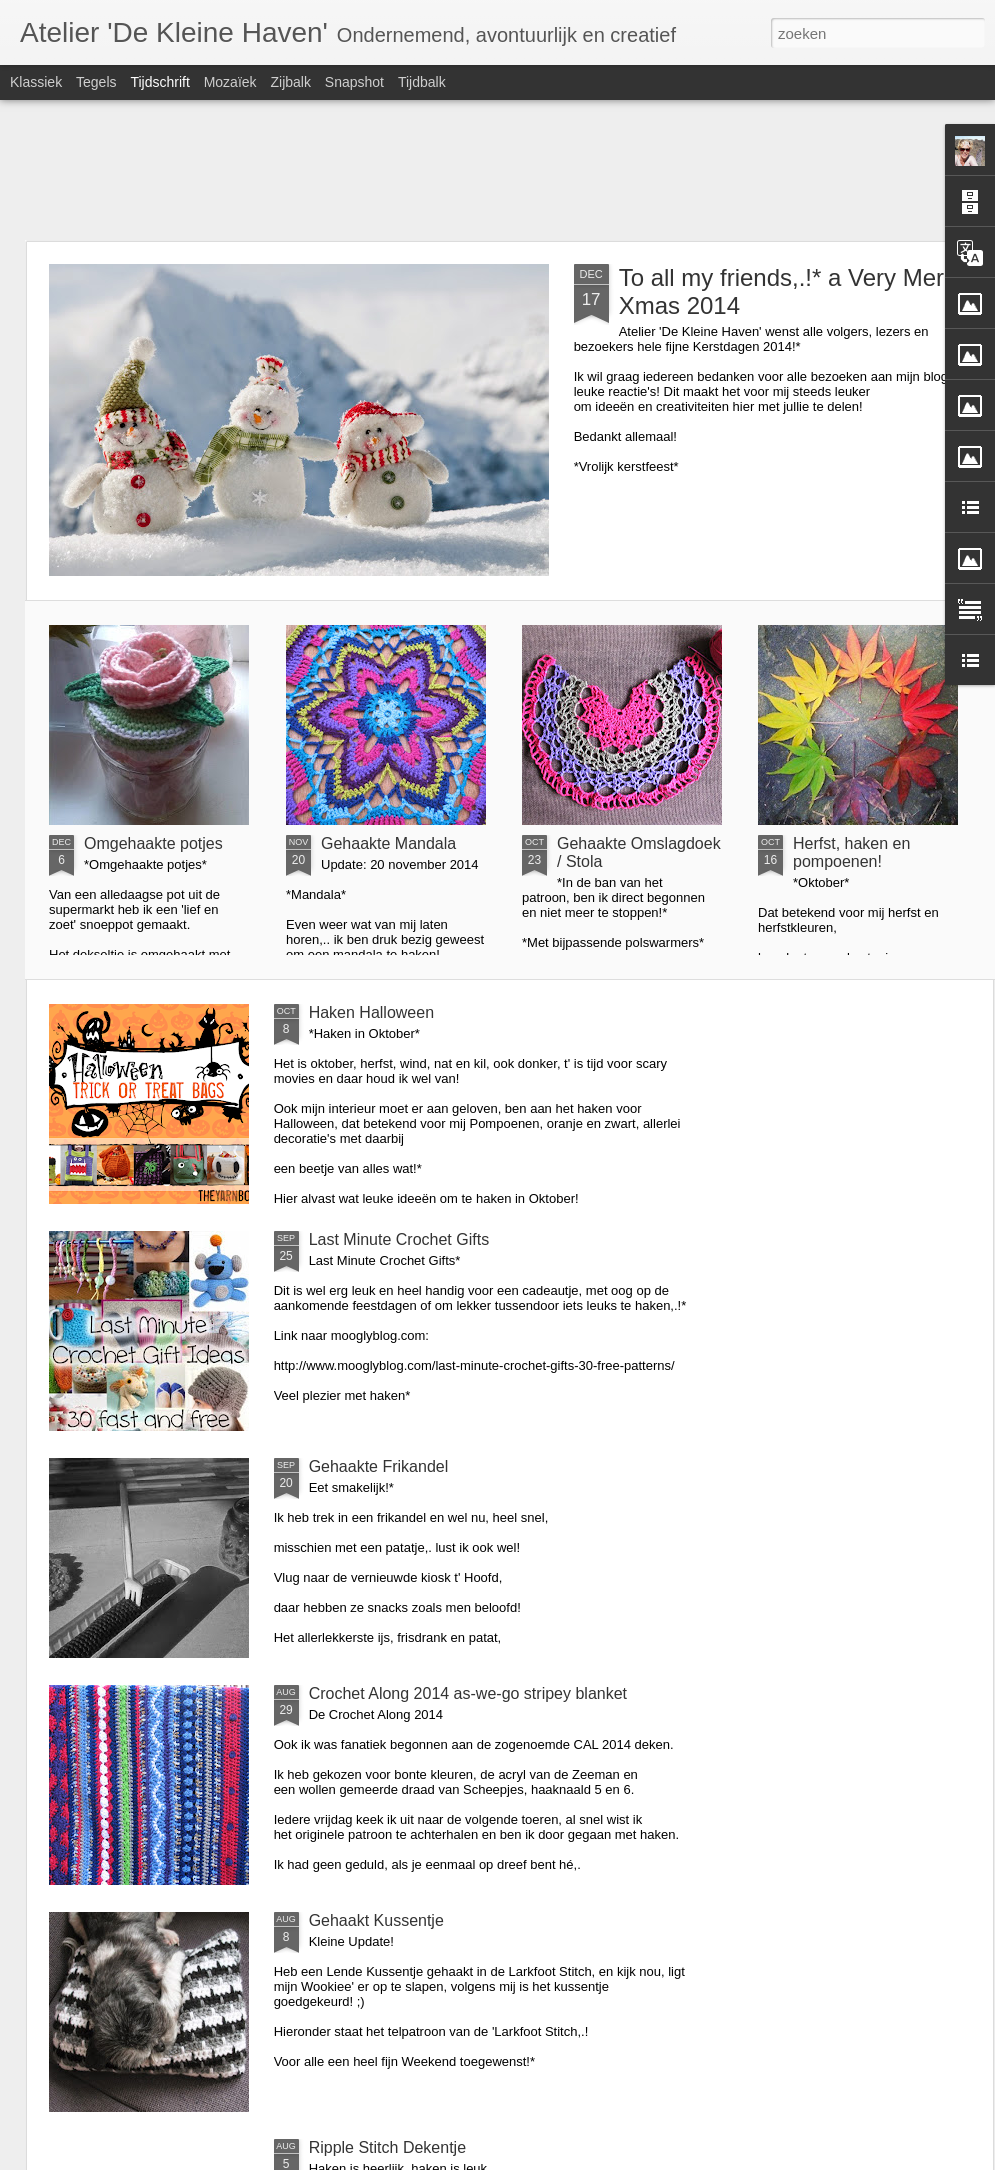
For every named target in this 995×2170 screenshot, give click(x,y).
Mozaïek (230, 82)
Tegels (96, 82)
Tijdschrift (159, 82)
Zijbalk (290, 82)
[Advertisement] (497, 170)
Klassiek (36, 82)
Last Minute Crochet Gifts (399, 1239)
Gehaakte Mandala (388, 843)
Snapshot (354, 82)
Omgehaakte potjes (153, 843)
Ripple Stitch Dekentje (387, 2147)
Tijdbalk (422, 82)
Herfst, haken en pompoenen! (851, 852)
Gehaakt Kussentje (376, 1920)
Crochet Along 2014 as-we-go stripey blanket (468, 1693)
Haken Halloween (371, 1012)
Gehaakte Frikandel (379, 1466)
